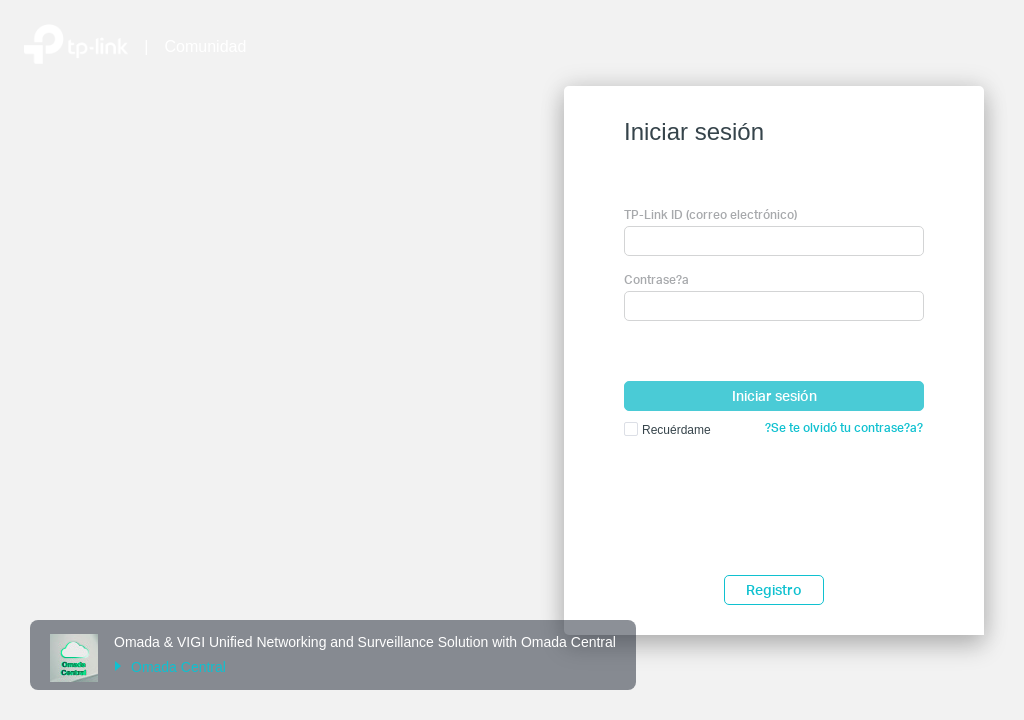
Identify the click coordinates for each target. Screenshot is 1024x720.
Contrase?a (656, 279)
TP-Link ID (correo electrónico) (710, 214)
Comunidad (206, 46)
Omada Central (170, 667)
